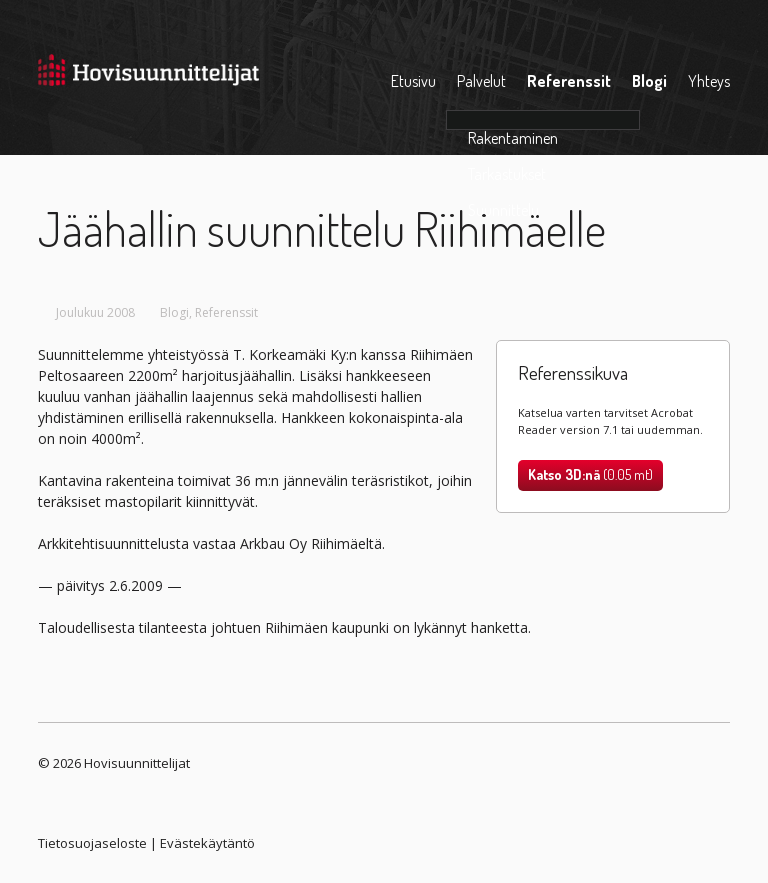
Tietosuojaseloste (92, 843)
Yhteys (709, 81)
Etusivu (413, 81)
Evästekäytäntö (207, 843)
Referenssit (569, 81)
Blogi (649, 81)
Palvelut (481, 81)
